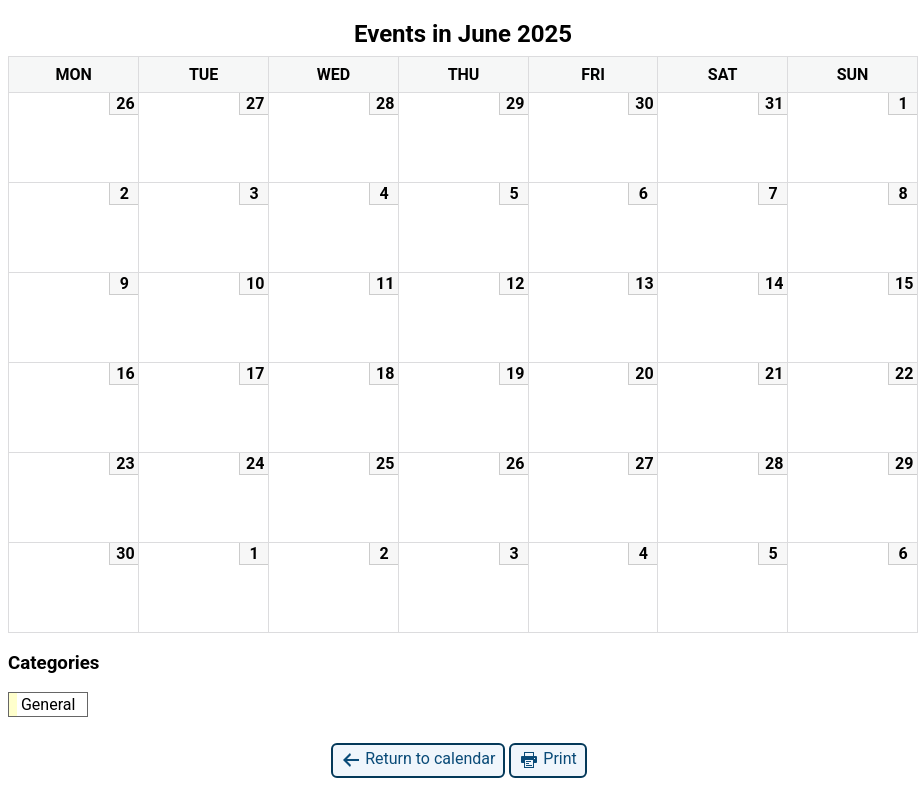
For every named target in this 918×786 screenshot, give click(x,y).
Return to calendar (418, 759)
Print (547, 759)
